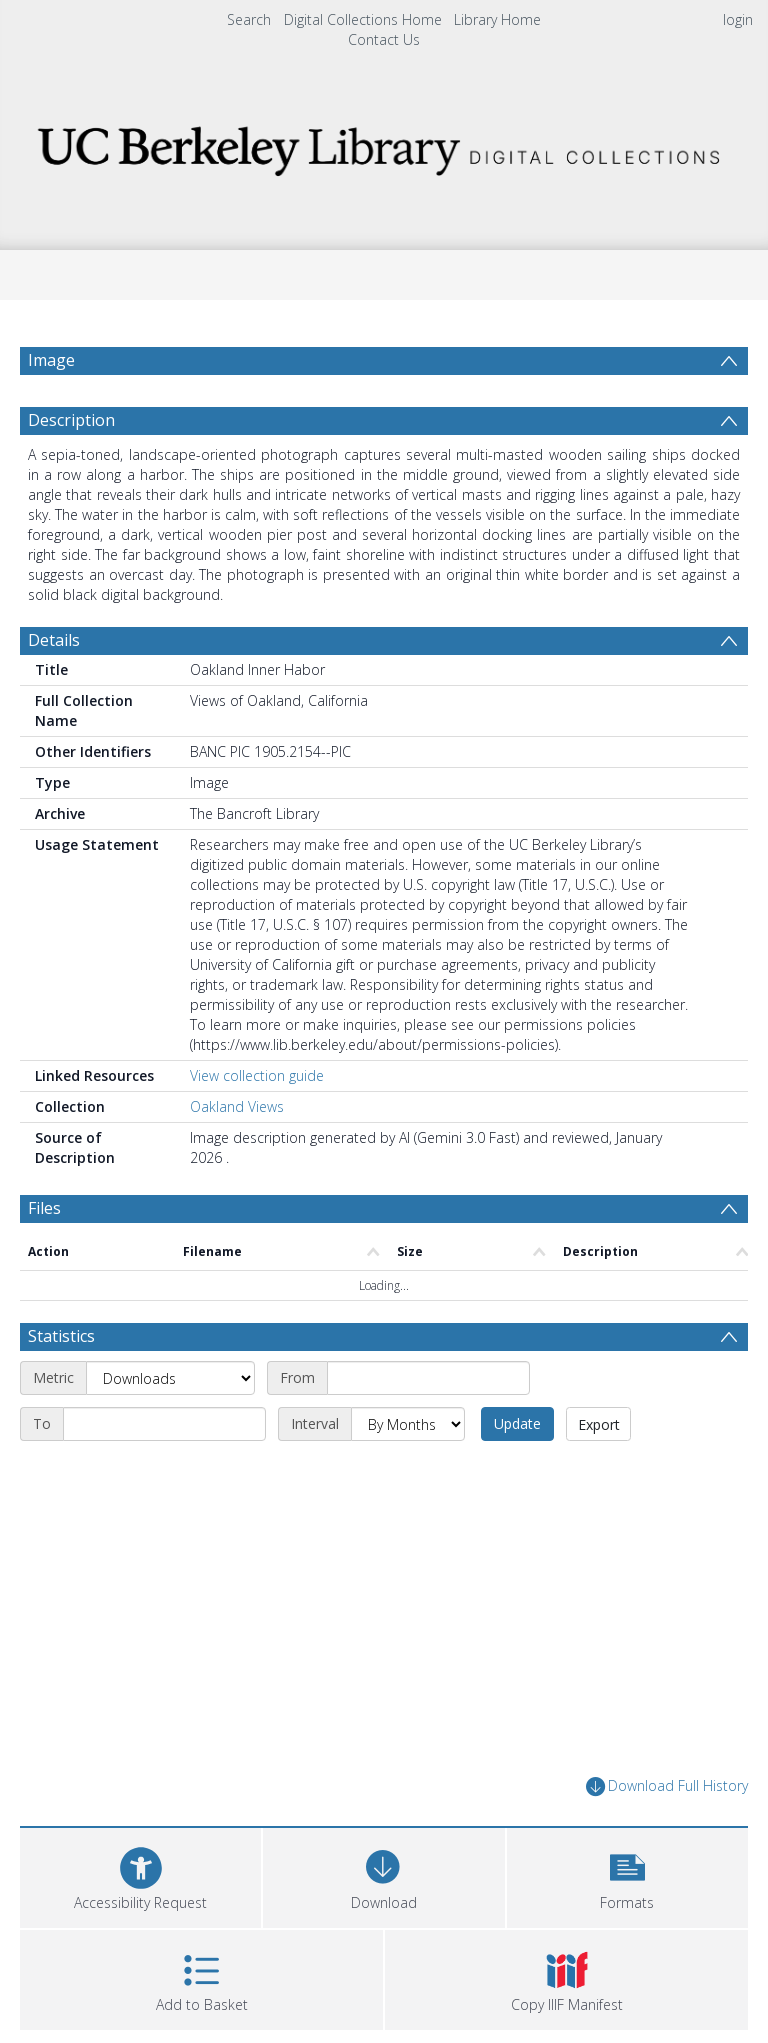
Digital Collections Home (363, 19)
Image (51, 360)
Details (54, 640)
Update (517, 1423)
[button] (627, 1875)
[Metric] (170, 1378)
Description (71, 420)
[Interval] (408, 1424)
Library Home (497, 19)
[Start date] (428, 1378)
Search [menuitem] (249, 19)
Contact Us (384, 39)
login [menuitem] (738, 19)
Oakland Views (237, 1106)
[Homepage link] (383, 145)
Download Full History (667, 1786)
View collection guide (257, 1075)
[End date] (164, 1424)
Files (44, 1208)
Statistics (61, 1336)
